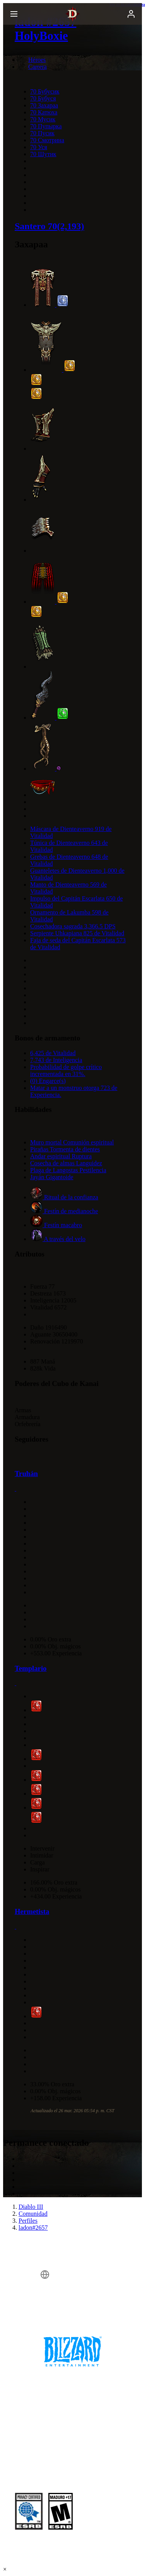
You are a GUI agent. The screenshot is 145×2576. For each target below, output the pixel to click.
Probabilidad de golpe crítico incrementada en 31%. (66, 1070)
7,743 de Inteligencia (56, 1060)
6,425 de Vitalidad (52, 1053)
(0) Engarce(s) (48, 1081)
